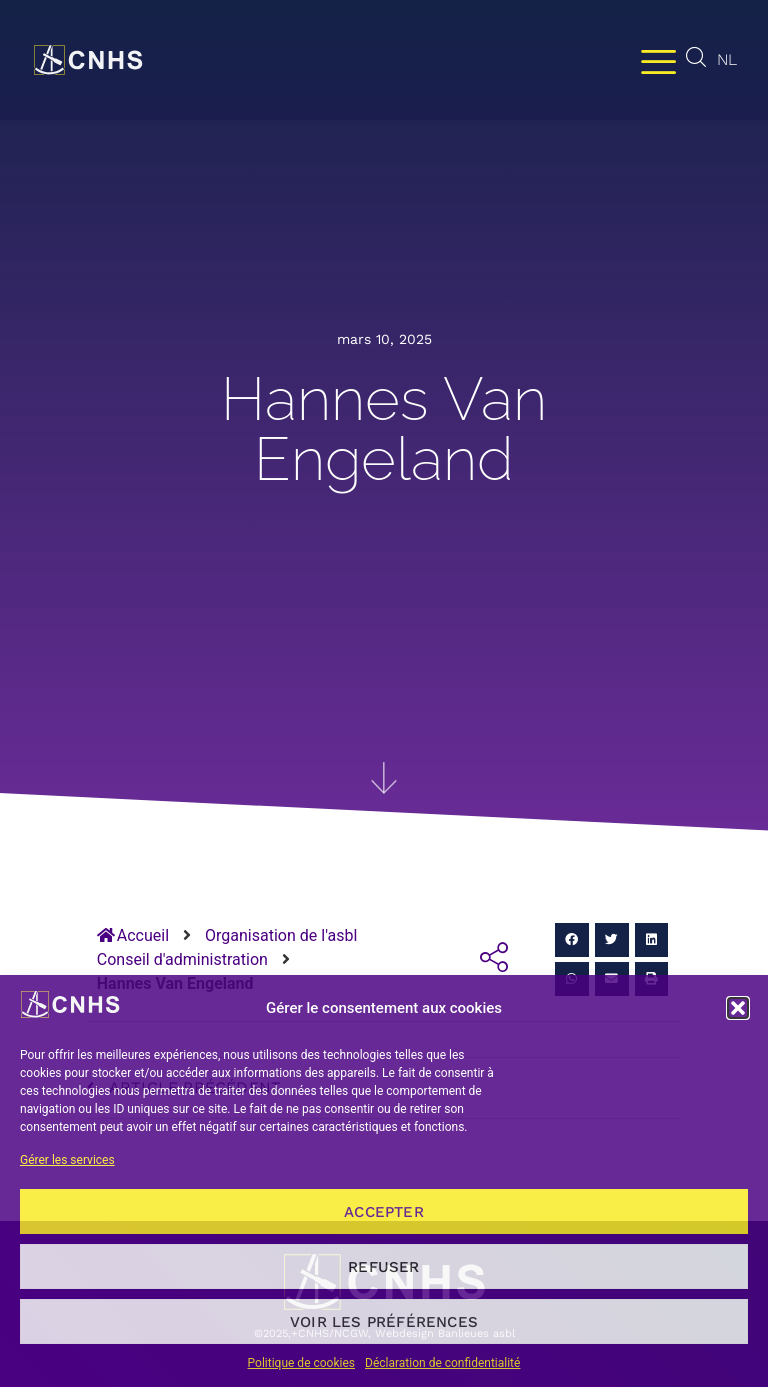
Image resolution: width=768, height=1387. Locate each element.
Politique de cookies (301, 1363)
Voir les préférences (384, 1322)
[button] (738, 1008)
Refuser (383, 1267)
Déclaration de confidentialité (442, 1363)
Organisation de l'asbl (281, 935)
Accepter (384, 1212)
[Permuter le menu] (658, 60)
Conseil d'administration (182, 959)
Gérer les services (67, 1160)
